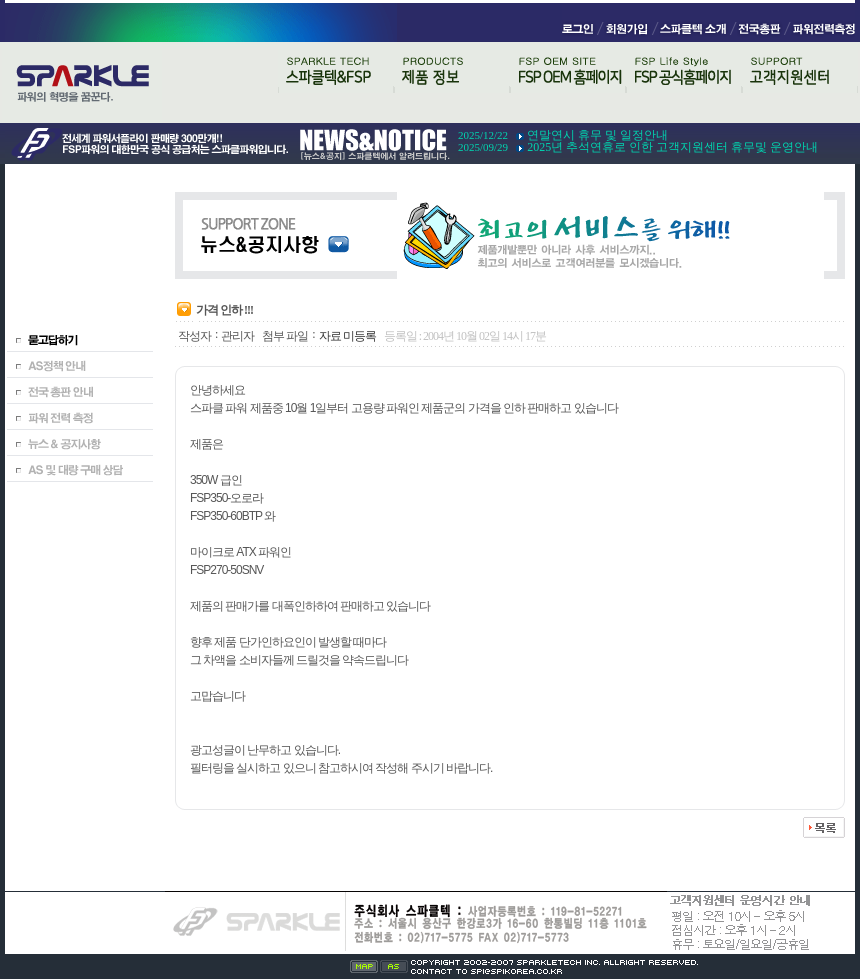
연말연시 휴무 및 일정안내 (597, 135)
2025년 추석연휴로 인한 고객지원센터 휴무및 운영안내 (672, 147)
